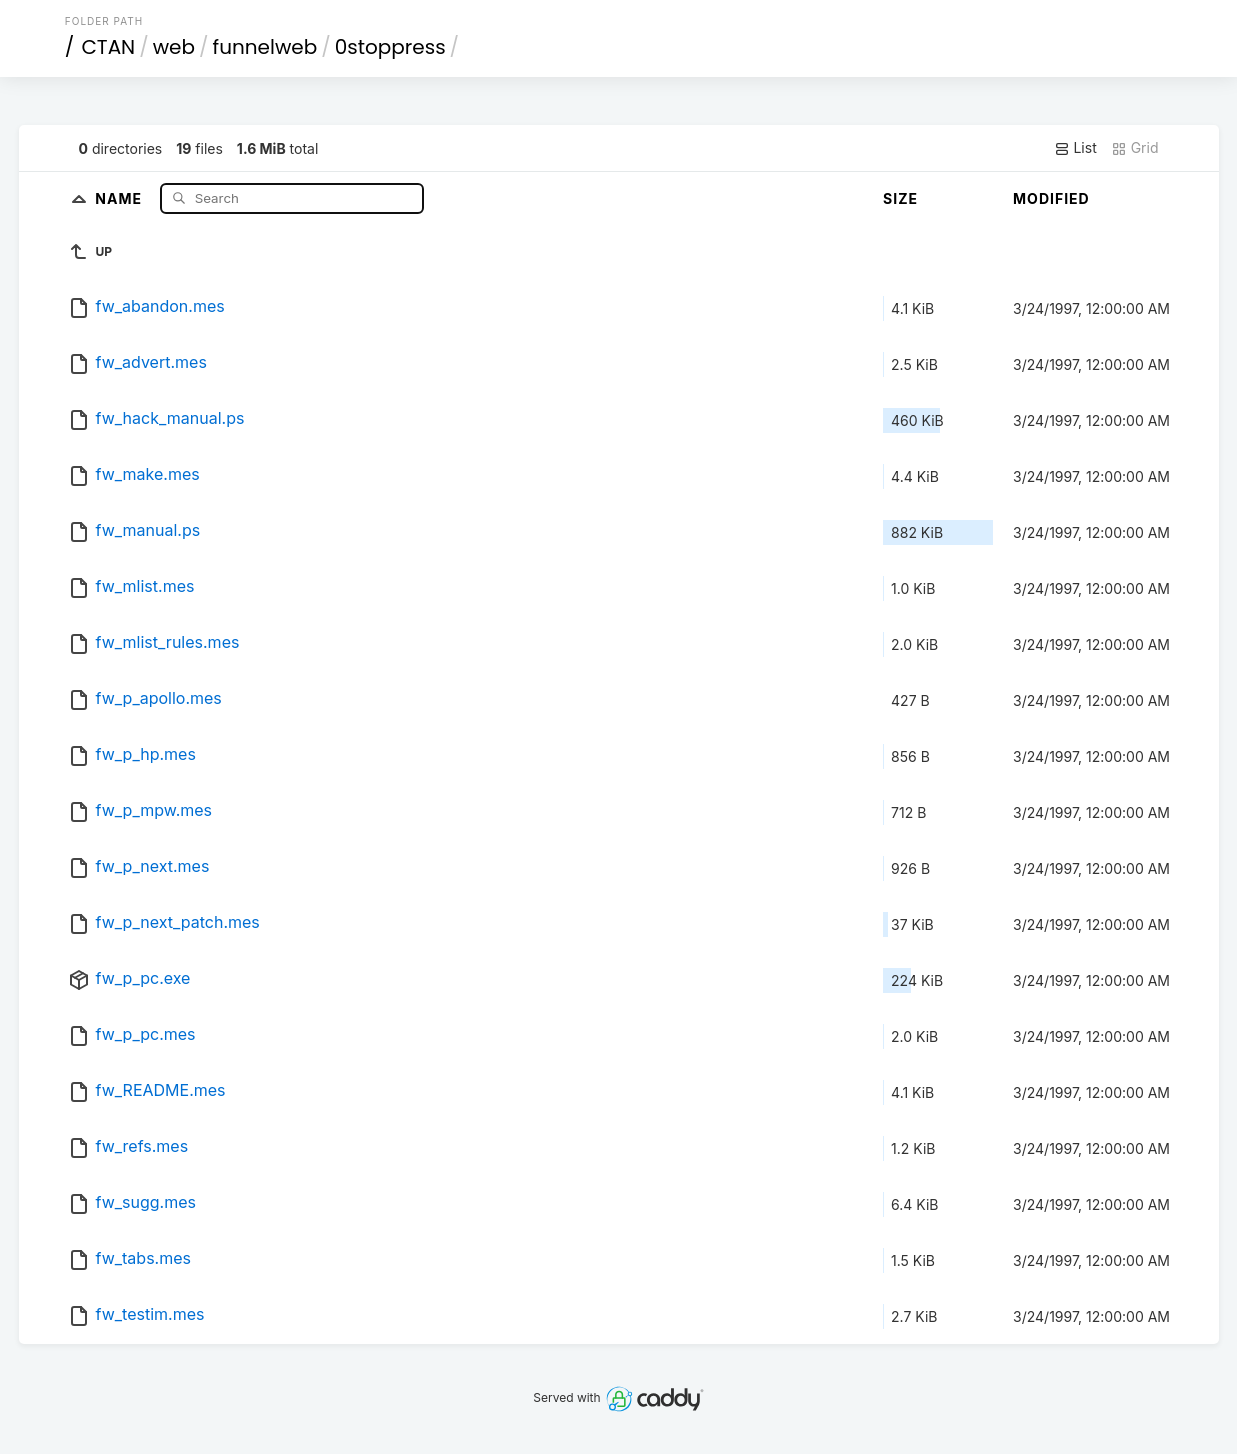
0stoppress (390, 47)
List (1075, 148)
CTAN (108, 47)
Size (900, 198)
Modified (1051, 198)
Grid (1135, 148)
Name (120, 197)
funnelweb (265, 47)
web (174, 47)
